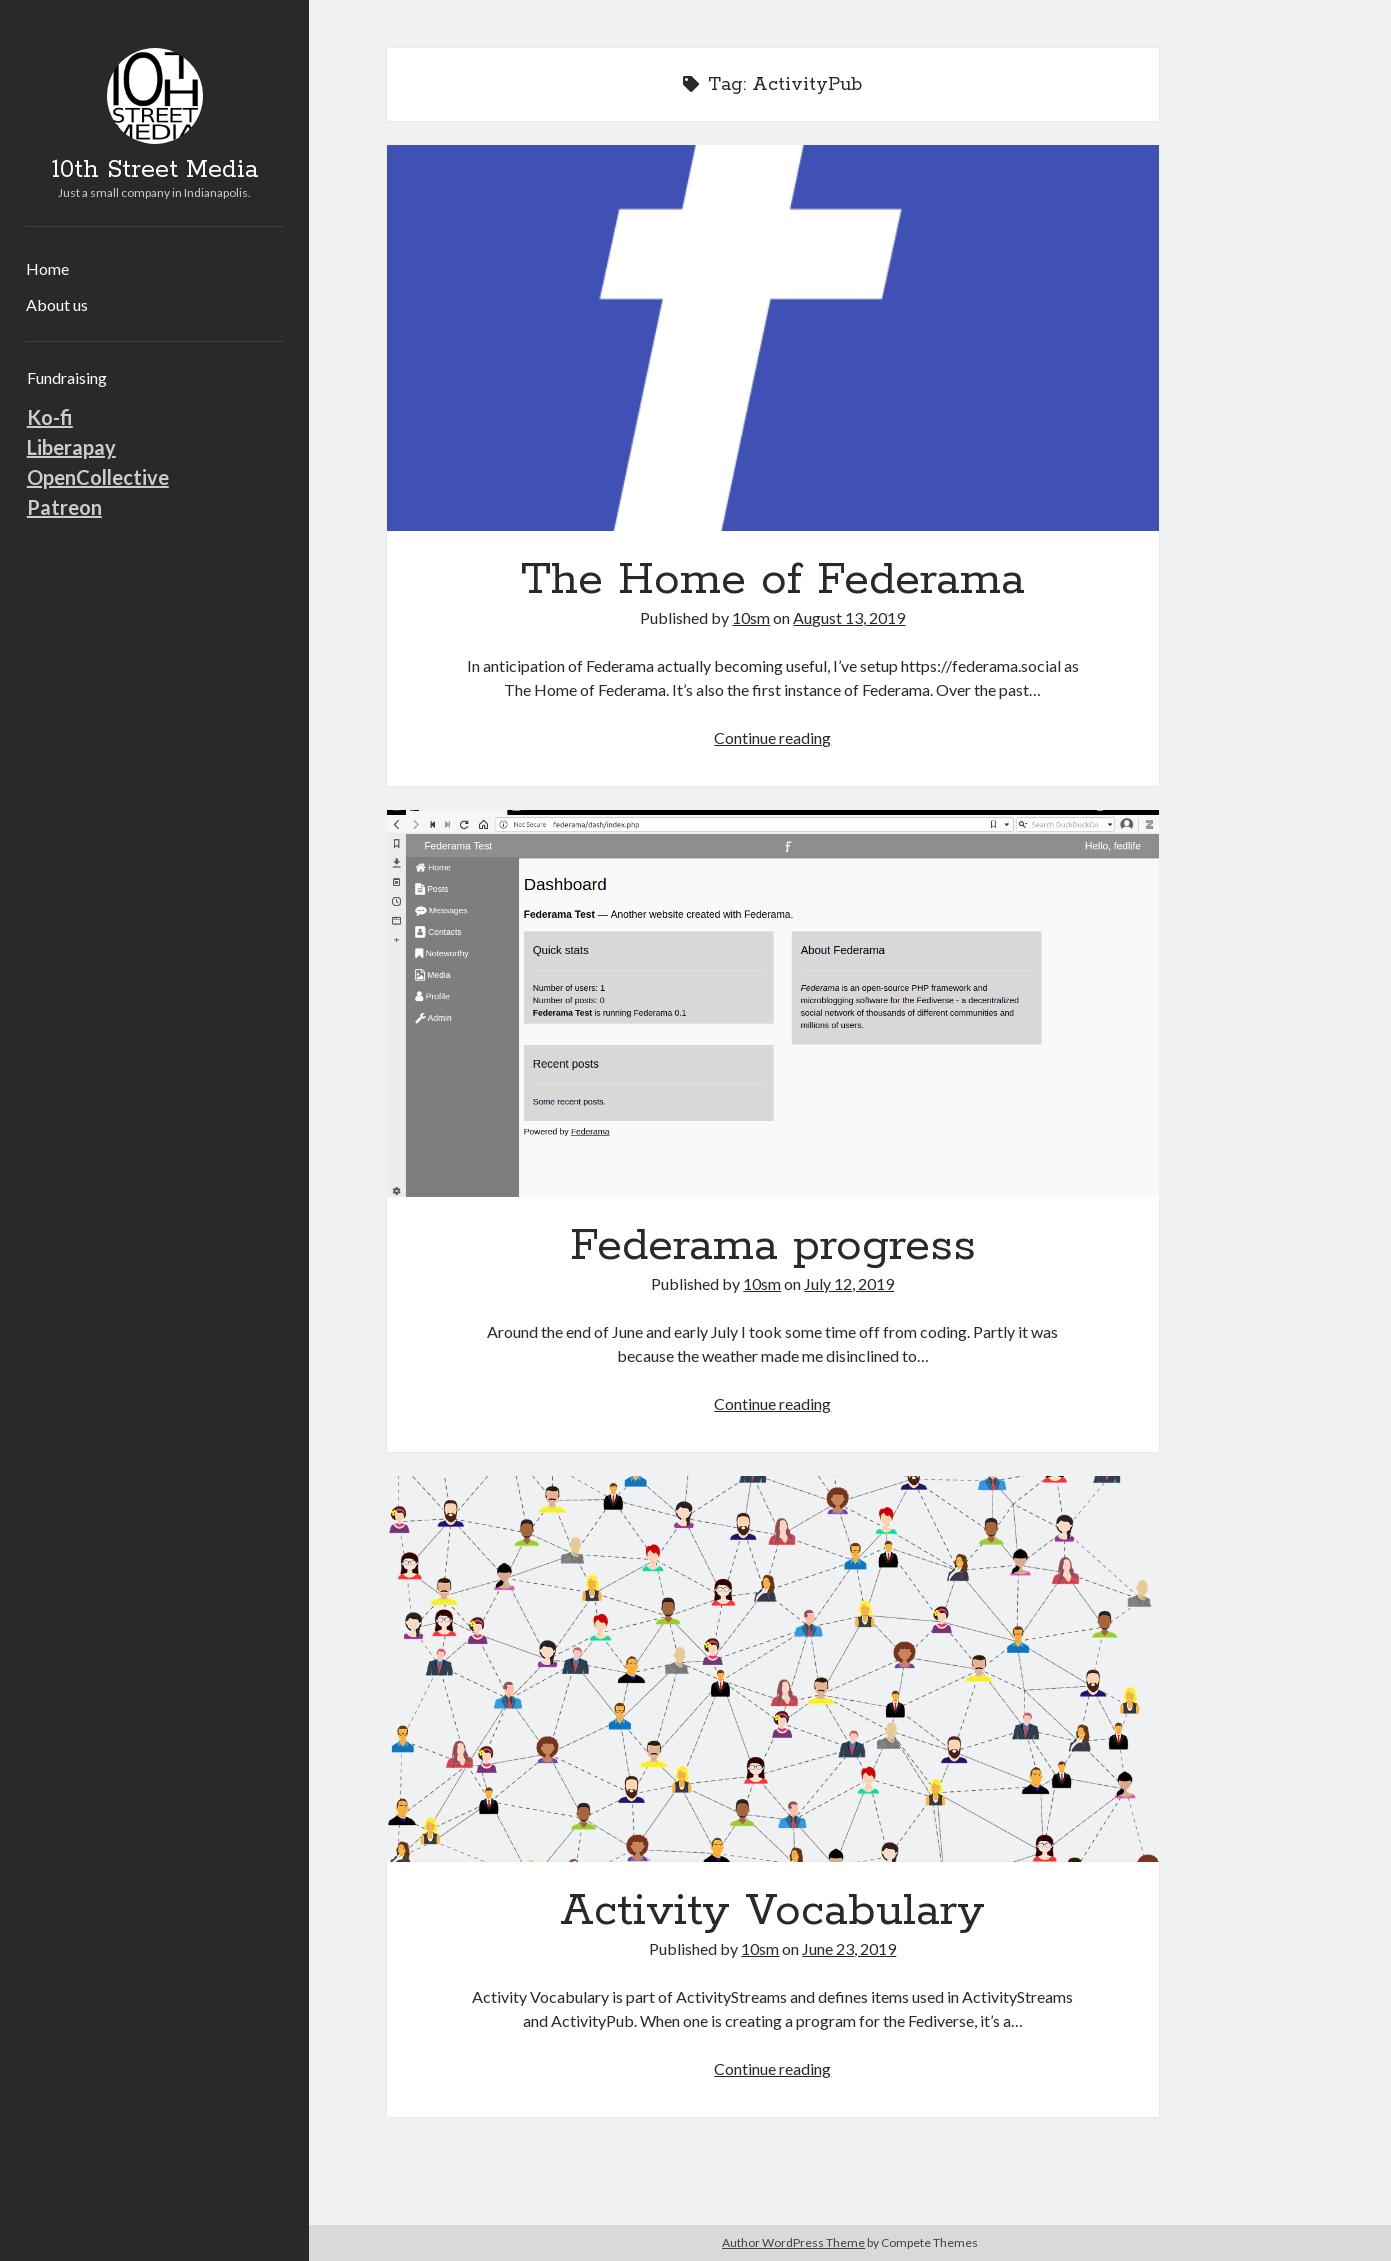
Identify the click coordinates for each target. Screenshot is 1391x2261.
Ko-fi (50, 417)
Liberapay (71, 447)
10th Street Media (155, 170)
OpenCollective (98, 477)
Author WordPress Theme (793, 2242)
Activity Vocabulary (773, 1669)
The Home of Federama (773, 338)
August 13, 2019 (849, 617)
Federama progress (773, 1003)
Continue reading (772, 737)
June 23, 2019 (849, 1948)
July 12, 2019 (849, 1283)
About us (57, 304)
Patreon (64, 507)
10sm (751, 617)
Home (47, 268)
